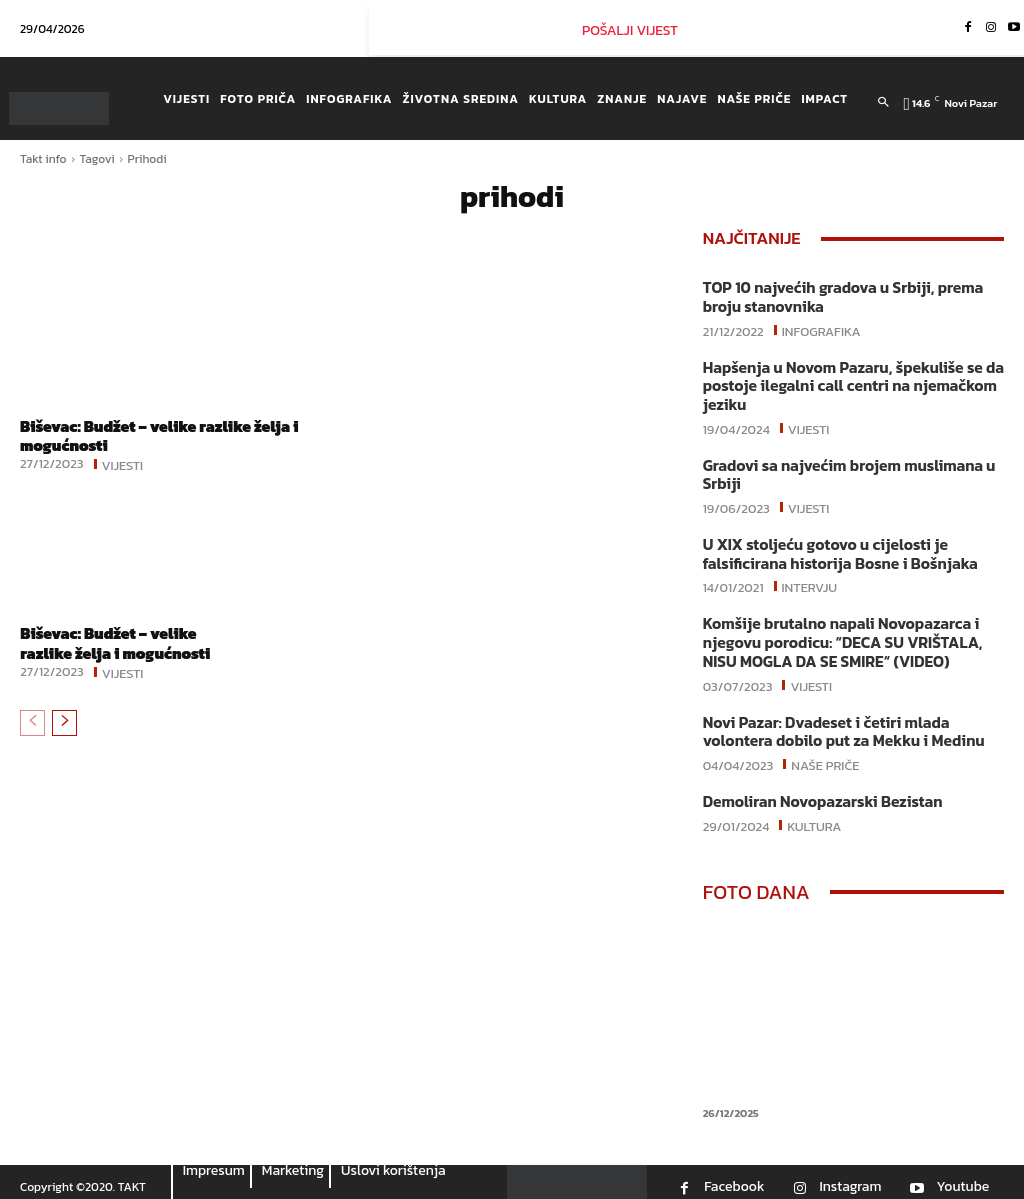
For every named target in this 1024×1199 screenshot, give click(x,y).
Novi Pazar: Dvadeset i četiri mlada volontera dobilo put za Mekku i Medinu (838, 722)
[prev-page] (32, 722)
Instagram (850, 1176)
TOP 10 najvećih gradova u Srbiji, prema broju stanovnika (838, 296)
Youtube (962, 1176)
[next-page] (64, 722)
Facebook (734, 1176)
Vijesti (123, 464)
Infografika (821, 328)
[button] (883, 103)
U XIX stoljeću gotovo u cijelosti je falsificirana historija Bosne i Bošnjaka (835, 548)
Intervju (810, 580)
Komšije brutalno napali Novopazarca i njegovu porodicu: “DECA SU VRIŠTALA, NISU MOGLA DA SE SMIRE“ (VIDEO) (837, 635)
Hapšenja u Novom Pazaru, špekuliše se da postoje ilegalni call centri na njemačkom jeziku (848, 383)
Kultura (814, 814)
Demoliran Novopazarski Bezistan (818, 791)
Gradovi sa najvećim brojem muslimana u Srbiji (844, 470)
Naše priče (825, 754)
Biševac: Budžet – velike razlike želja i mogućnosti (165, 435)
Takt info (43, 159)
